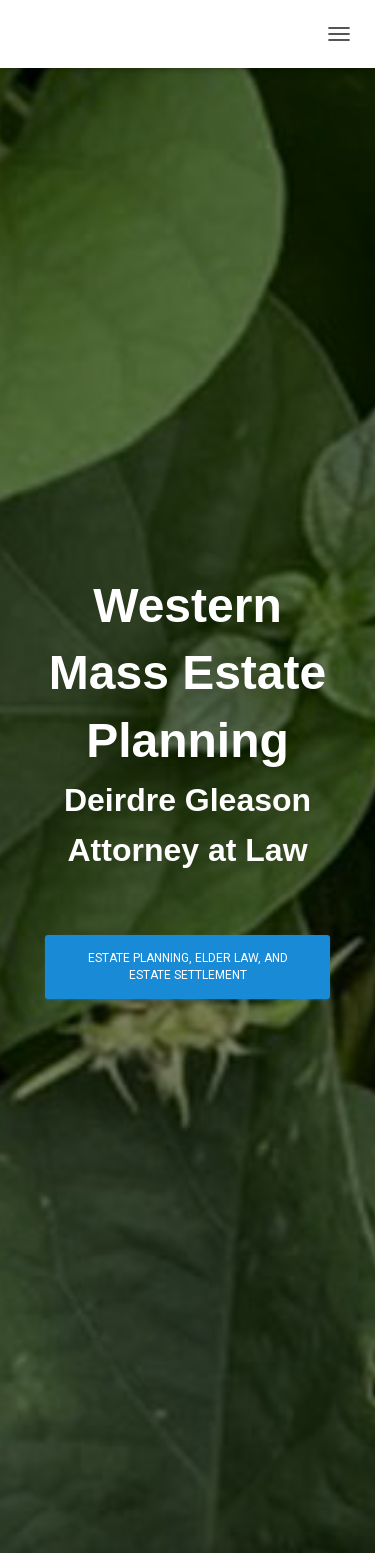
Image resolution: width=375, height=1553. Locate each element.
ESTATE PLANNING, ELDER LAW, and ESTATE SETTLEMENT (188, 966)
